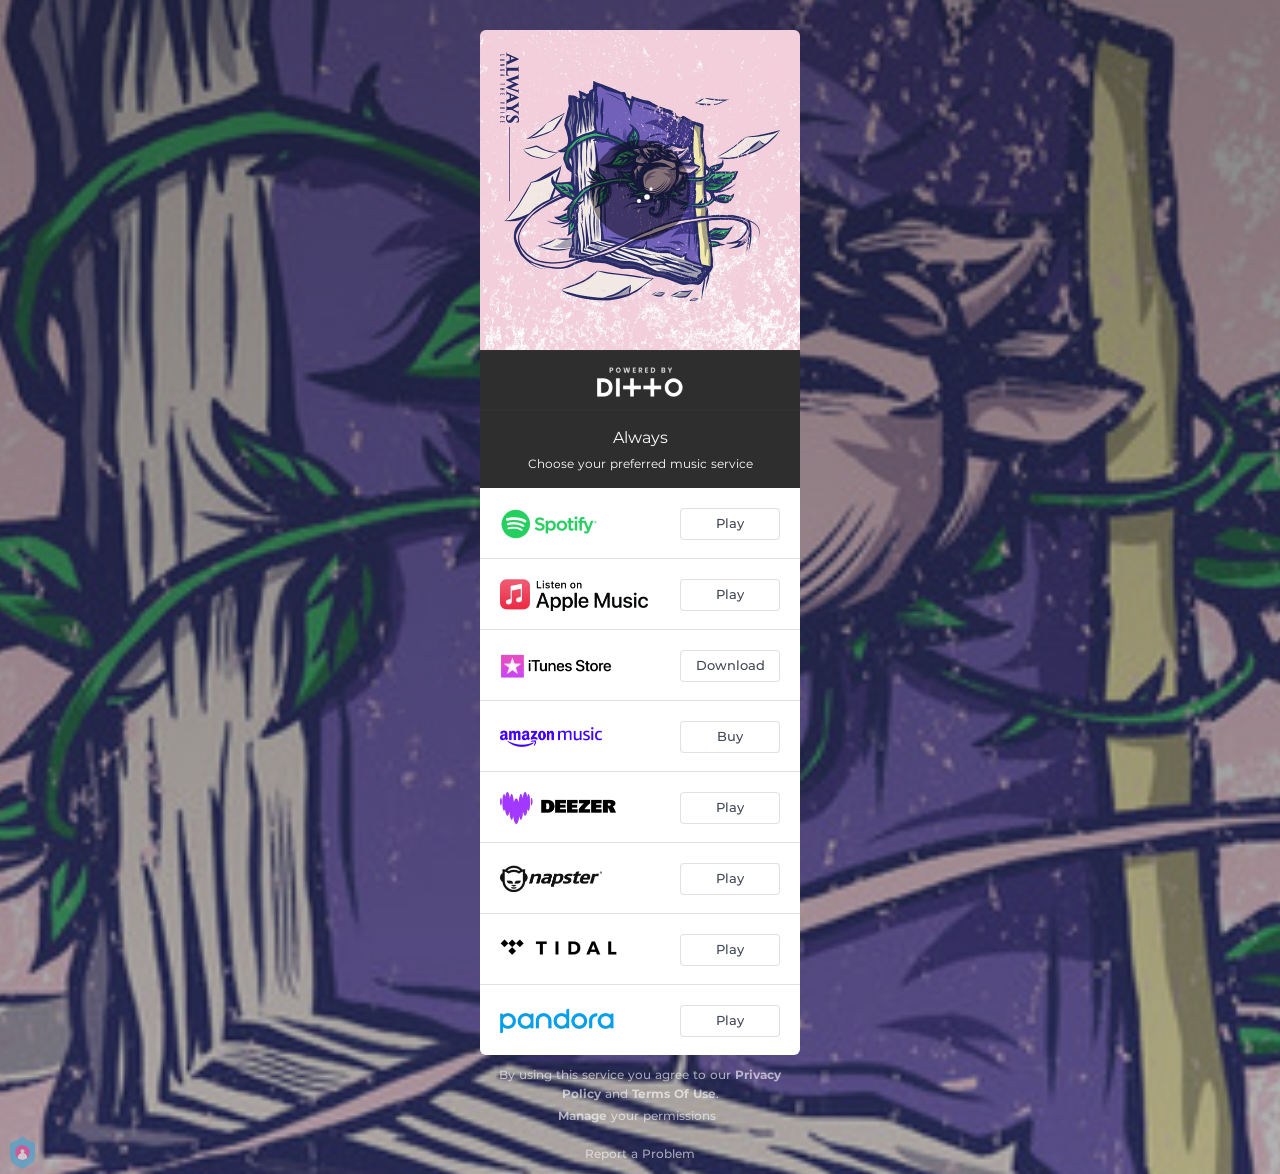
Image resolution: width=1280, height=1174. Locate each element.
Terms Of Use (674, 1093)
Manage (582, 1115)
